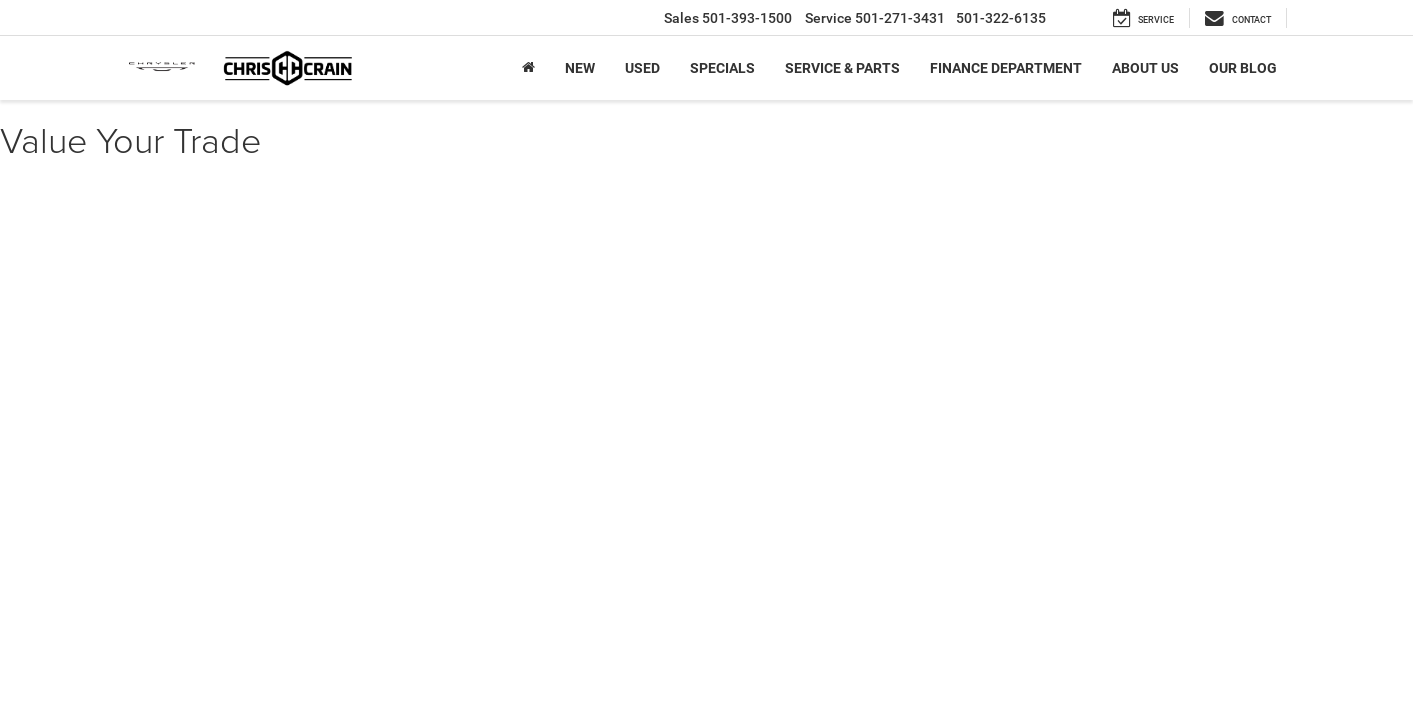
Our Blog (1243, 68)
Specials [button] (722, 68)
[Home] (528, 68)
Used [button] (642, 68)
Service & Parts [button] (842, 68)
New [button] (580, 68)
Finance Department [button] (1006, 68)
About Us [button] (1145, 68)
